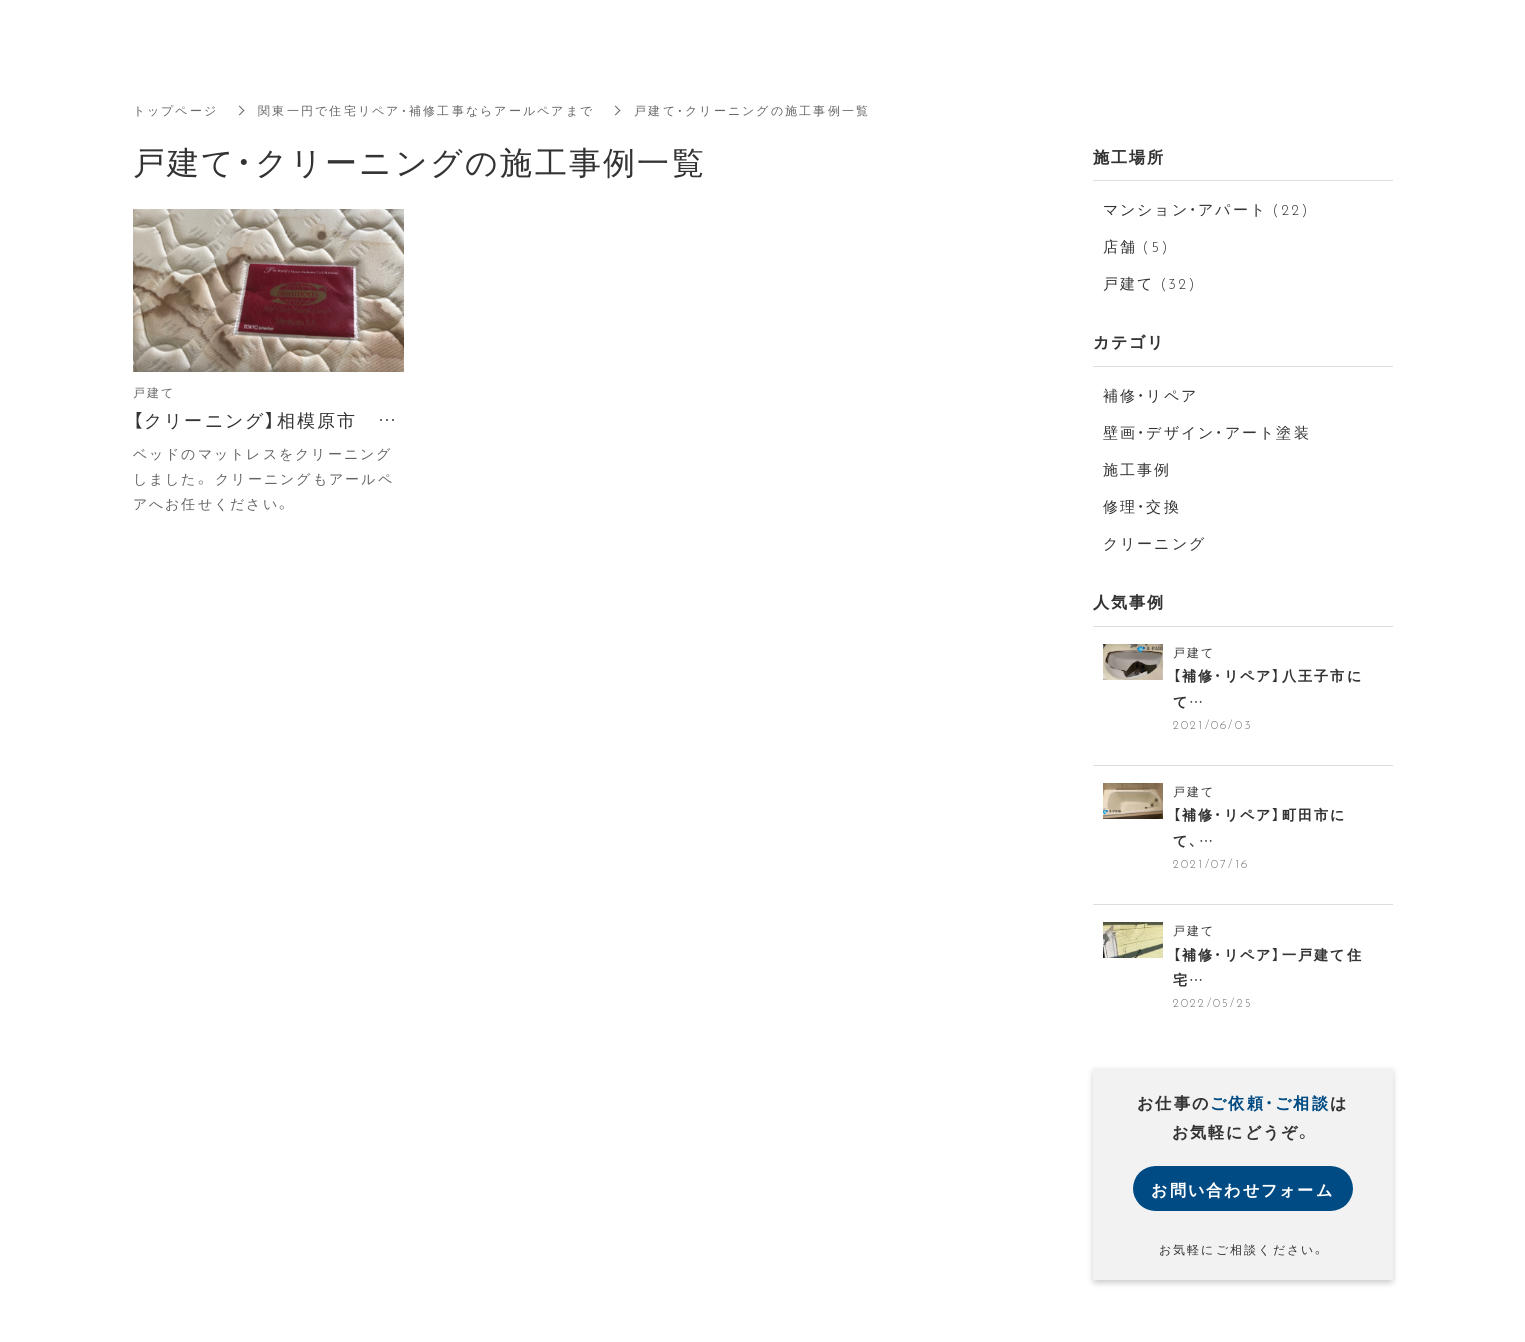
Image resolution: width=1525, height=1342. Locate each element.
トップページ (176, 110)
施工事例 (1137, 469)
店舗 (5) (1137, 246)
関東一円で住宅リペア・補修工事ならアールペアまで (426, 110)
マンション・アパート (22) (1207, 209)
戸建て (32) (1150, 283)
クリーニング (1155, 543)
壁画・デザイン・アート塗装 (1207, 432)
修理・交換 (1142, 506)
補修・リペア (1151, 395)
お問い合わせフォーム (1242, 1190)
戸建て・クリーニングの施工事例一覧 (752, 110)
